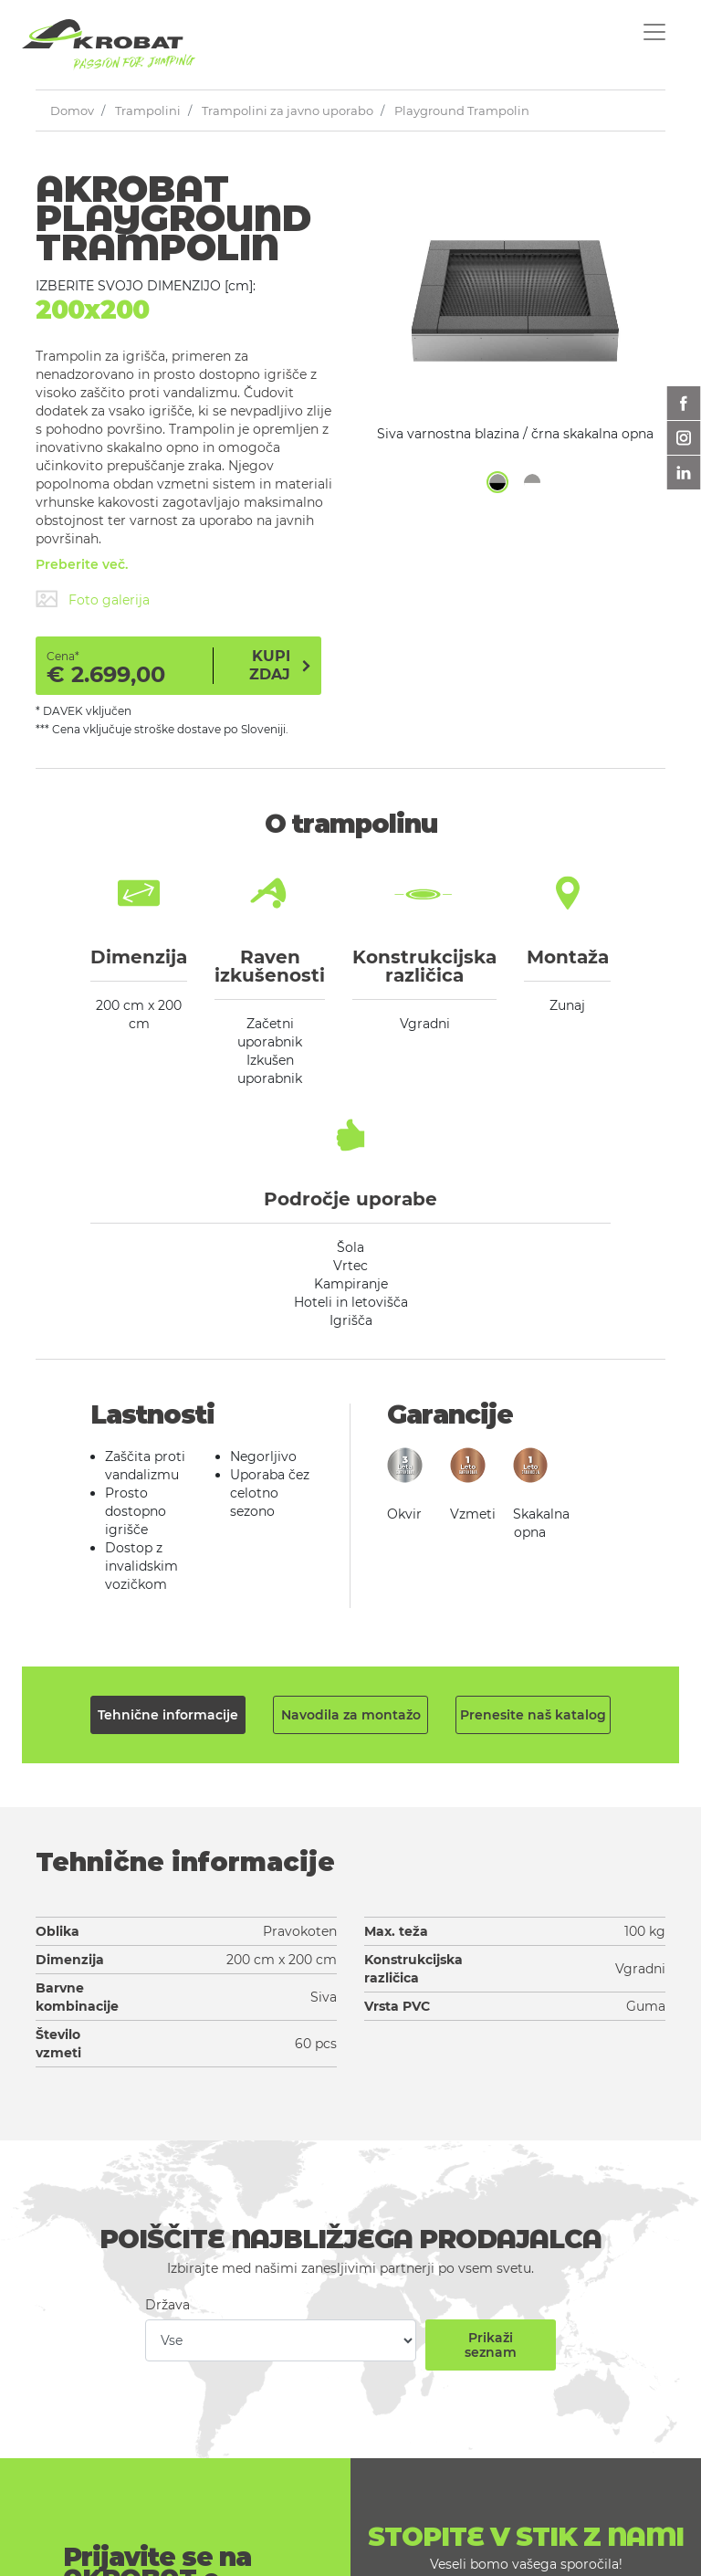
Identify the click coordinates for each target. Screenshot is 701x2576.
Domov (72, 110)
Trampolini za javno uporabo (287, 110)
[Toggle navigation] (654, 32)
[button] (497, 482)
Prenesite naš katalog (533, 1715)
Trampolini (148, 110)
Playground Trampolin (461, 110)
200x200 (92, 309)
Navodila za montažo (351, 1715)
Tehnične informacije (168, 1715)
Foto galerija (109, 600)
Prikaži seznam (491, 2344)
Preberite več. (82, 564)
